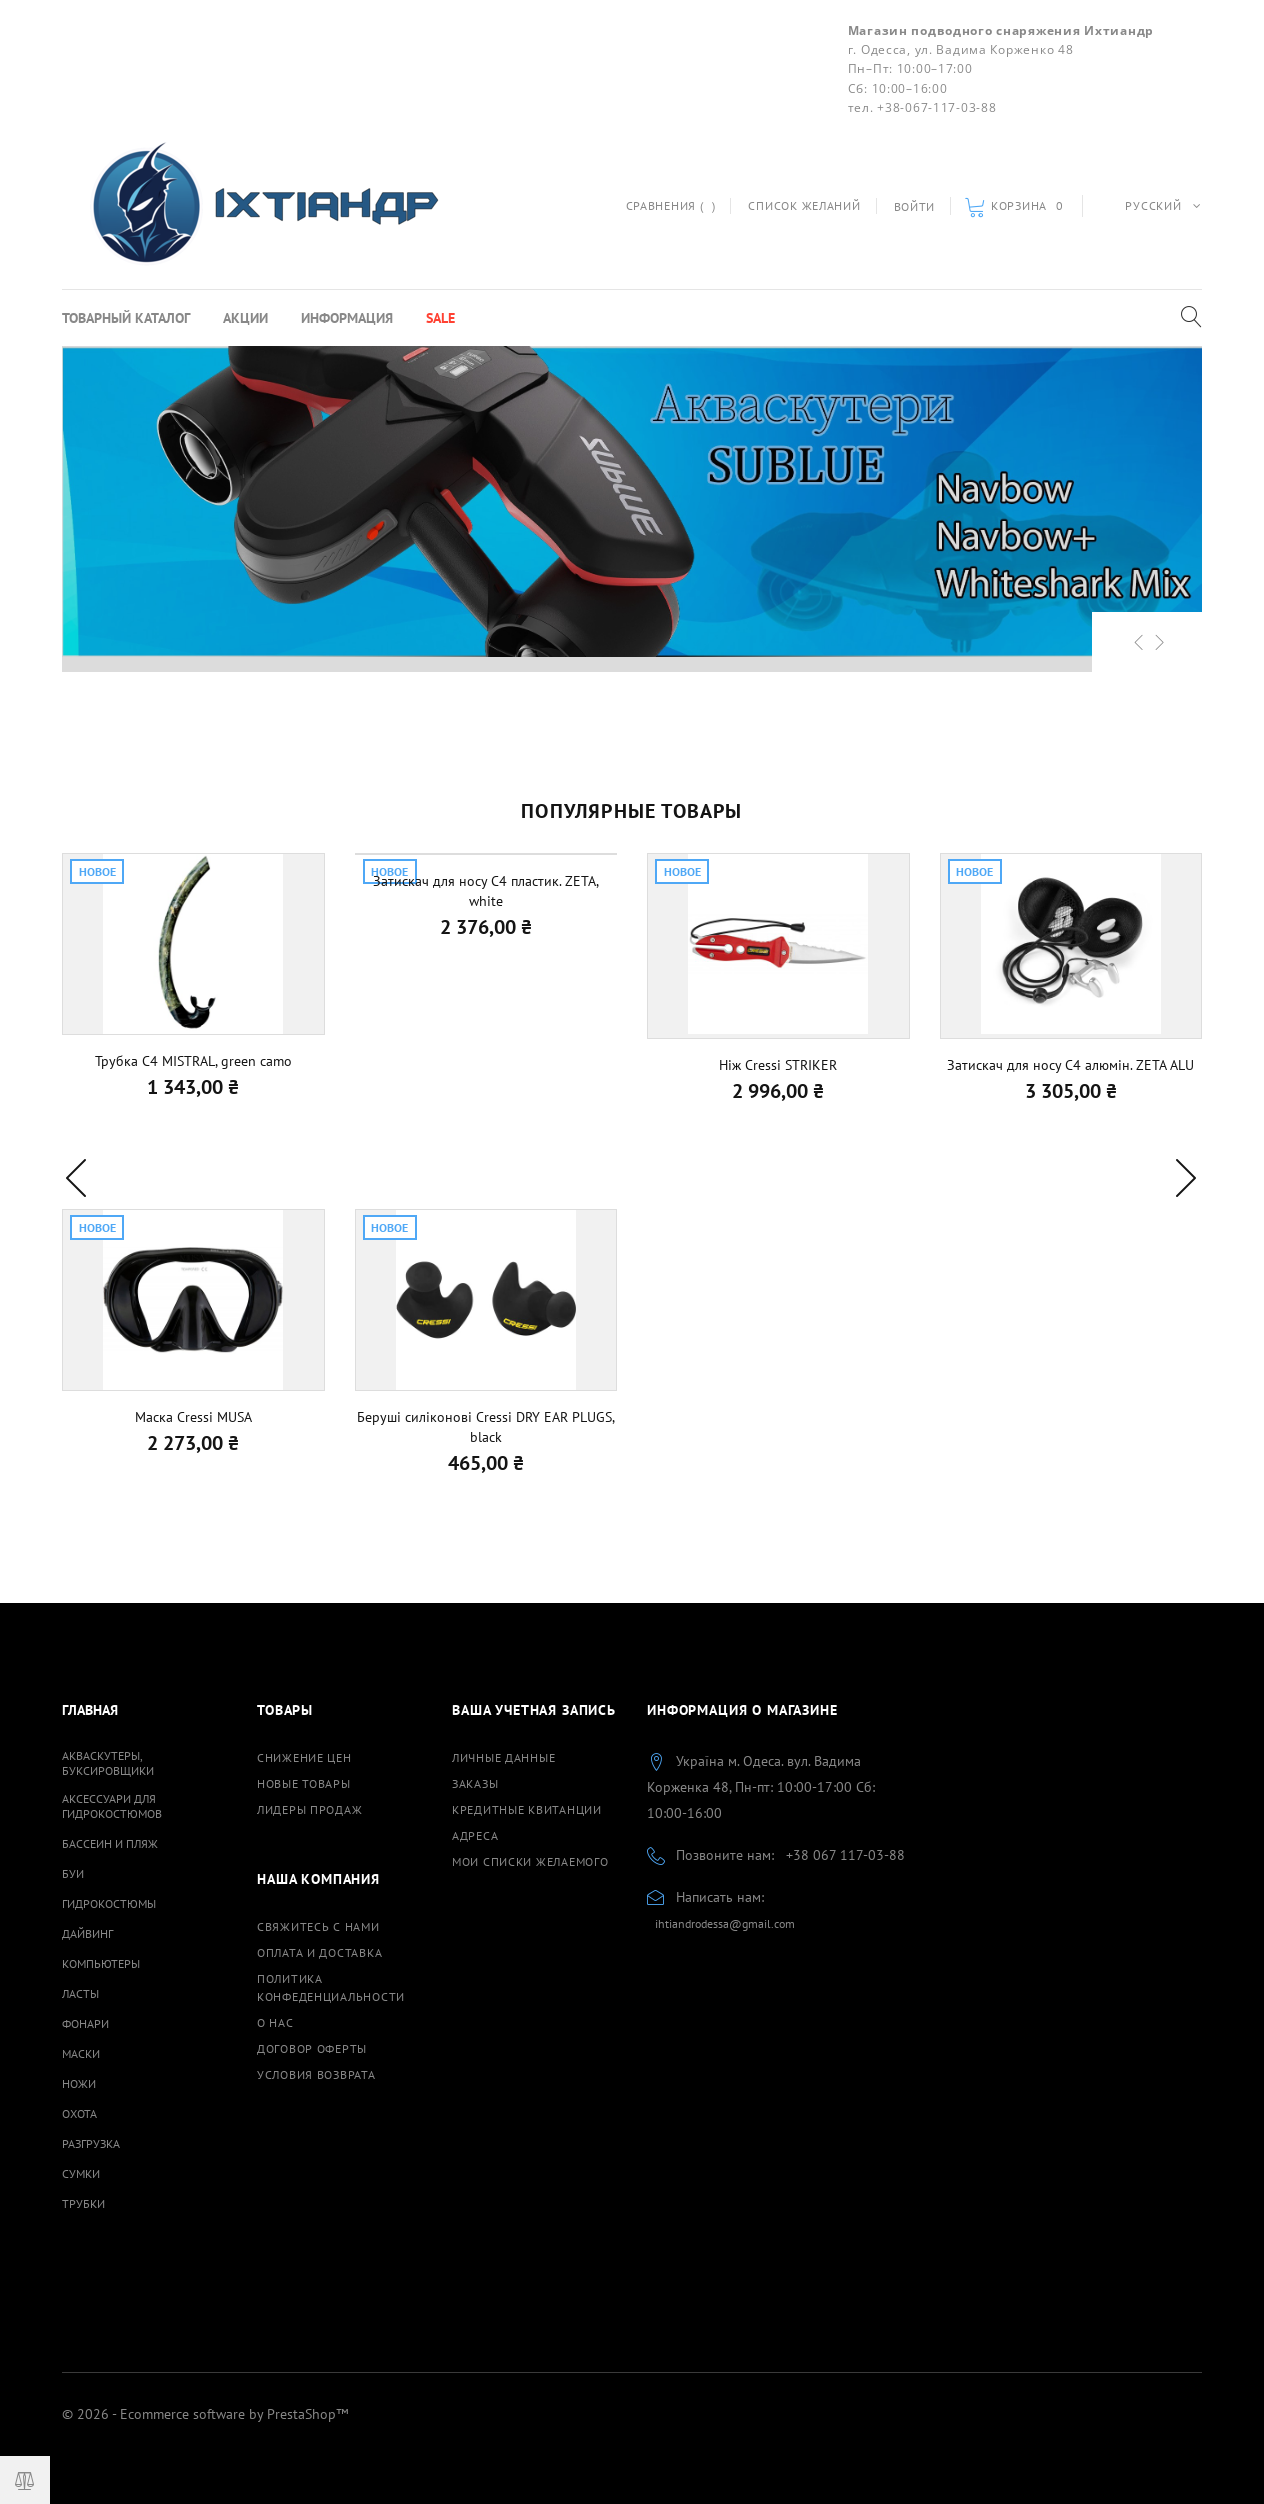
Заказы (475, 1783)
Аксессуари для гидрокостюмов (112, 1806)
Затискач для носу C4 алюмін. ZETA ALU (1070, 1065)
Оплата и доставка (319, 1952)
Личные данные (503, 1757)
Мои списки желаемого (530, 1861)
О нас (275, 2022)
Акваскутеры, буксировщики (108, 1763)
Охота (79, 2113)
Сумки (81, 2173)
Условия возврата (316, 2074)
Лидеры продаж (309, 1809)
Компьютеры (101, 1963)
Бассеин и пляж (110, 1843)
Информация (347, 318)
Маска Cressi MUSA (193, 1417)
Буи (73, 1873)
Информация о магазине (742, 1710)
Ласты (80, 1993)
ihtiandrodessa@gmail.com (725, 1923)
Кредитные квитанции (527, 1809)
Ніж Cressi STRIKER (778, 1065)
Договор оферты (312, 2048)
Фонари (85, 2023)
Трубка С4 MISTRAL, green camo (193, 1061)
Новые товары (304, 1783)
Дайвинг (87, 1933)
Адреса (475, 1835)
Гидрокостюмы (109, 1903)
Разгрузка (91, 2143)
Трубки (83, 2203)
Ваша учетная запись (534, 1710)
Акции (245, 318)
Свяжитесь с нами (318, 1926)
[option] (632, 501)
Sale (440, 318)
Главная (90, 1710)
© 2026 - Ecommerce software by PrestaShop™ (205, 2414)
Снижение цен (304, 1757)
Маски (81, 2053)
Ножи (79, 2083)
